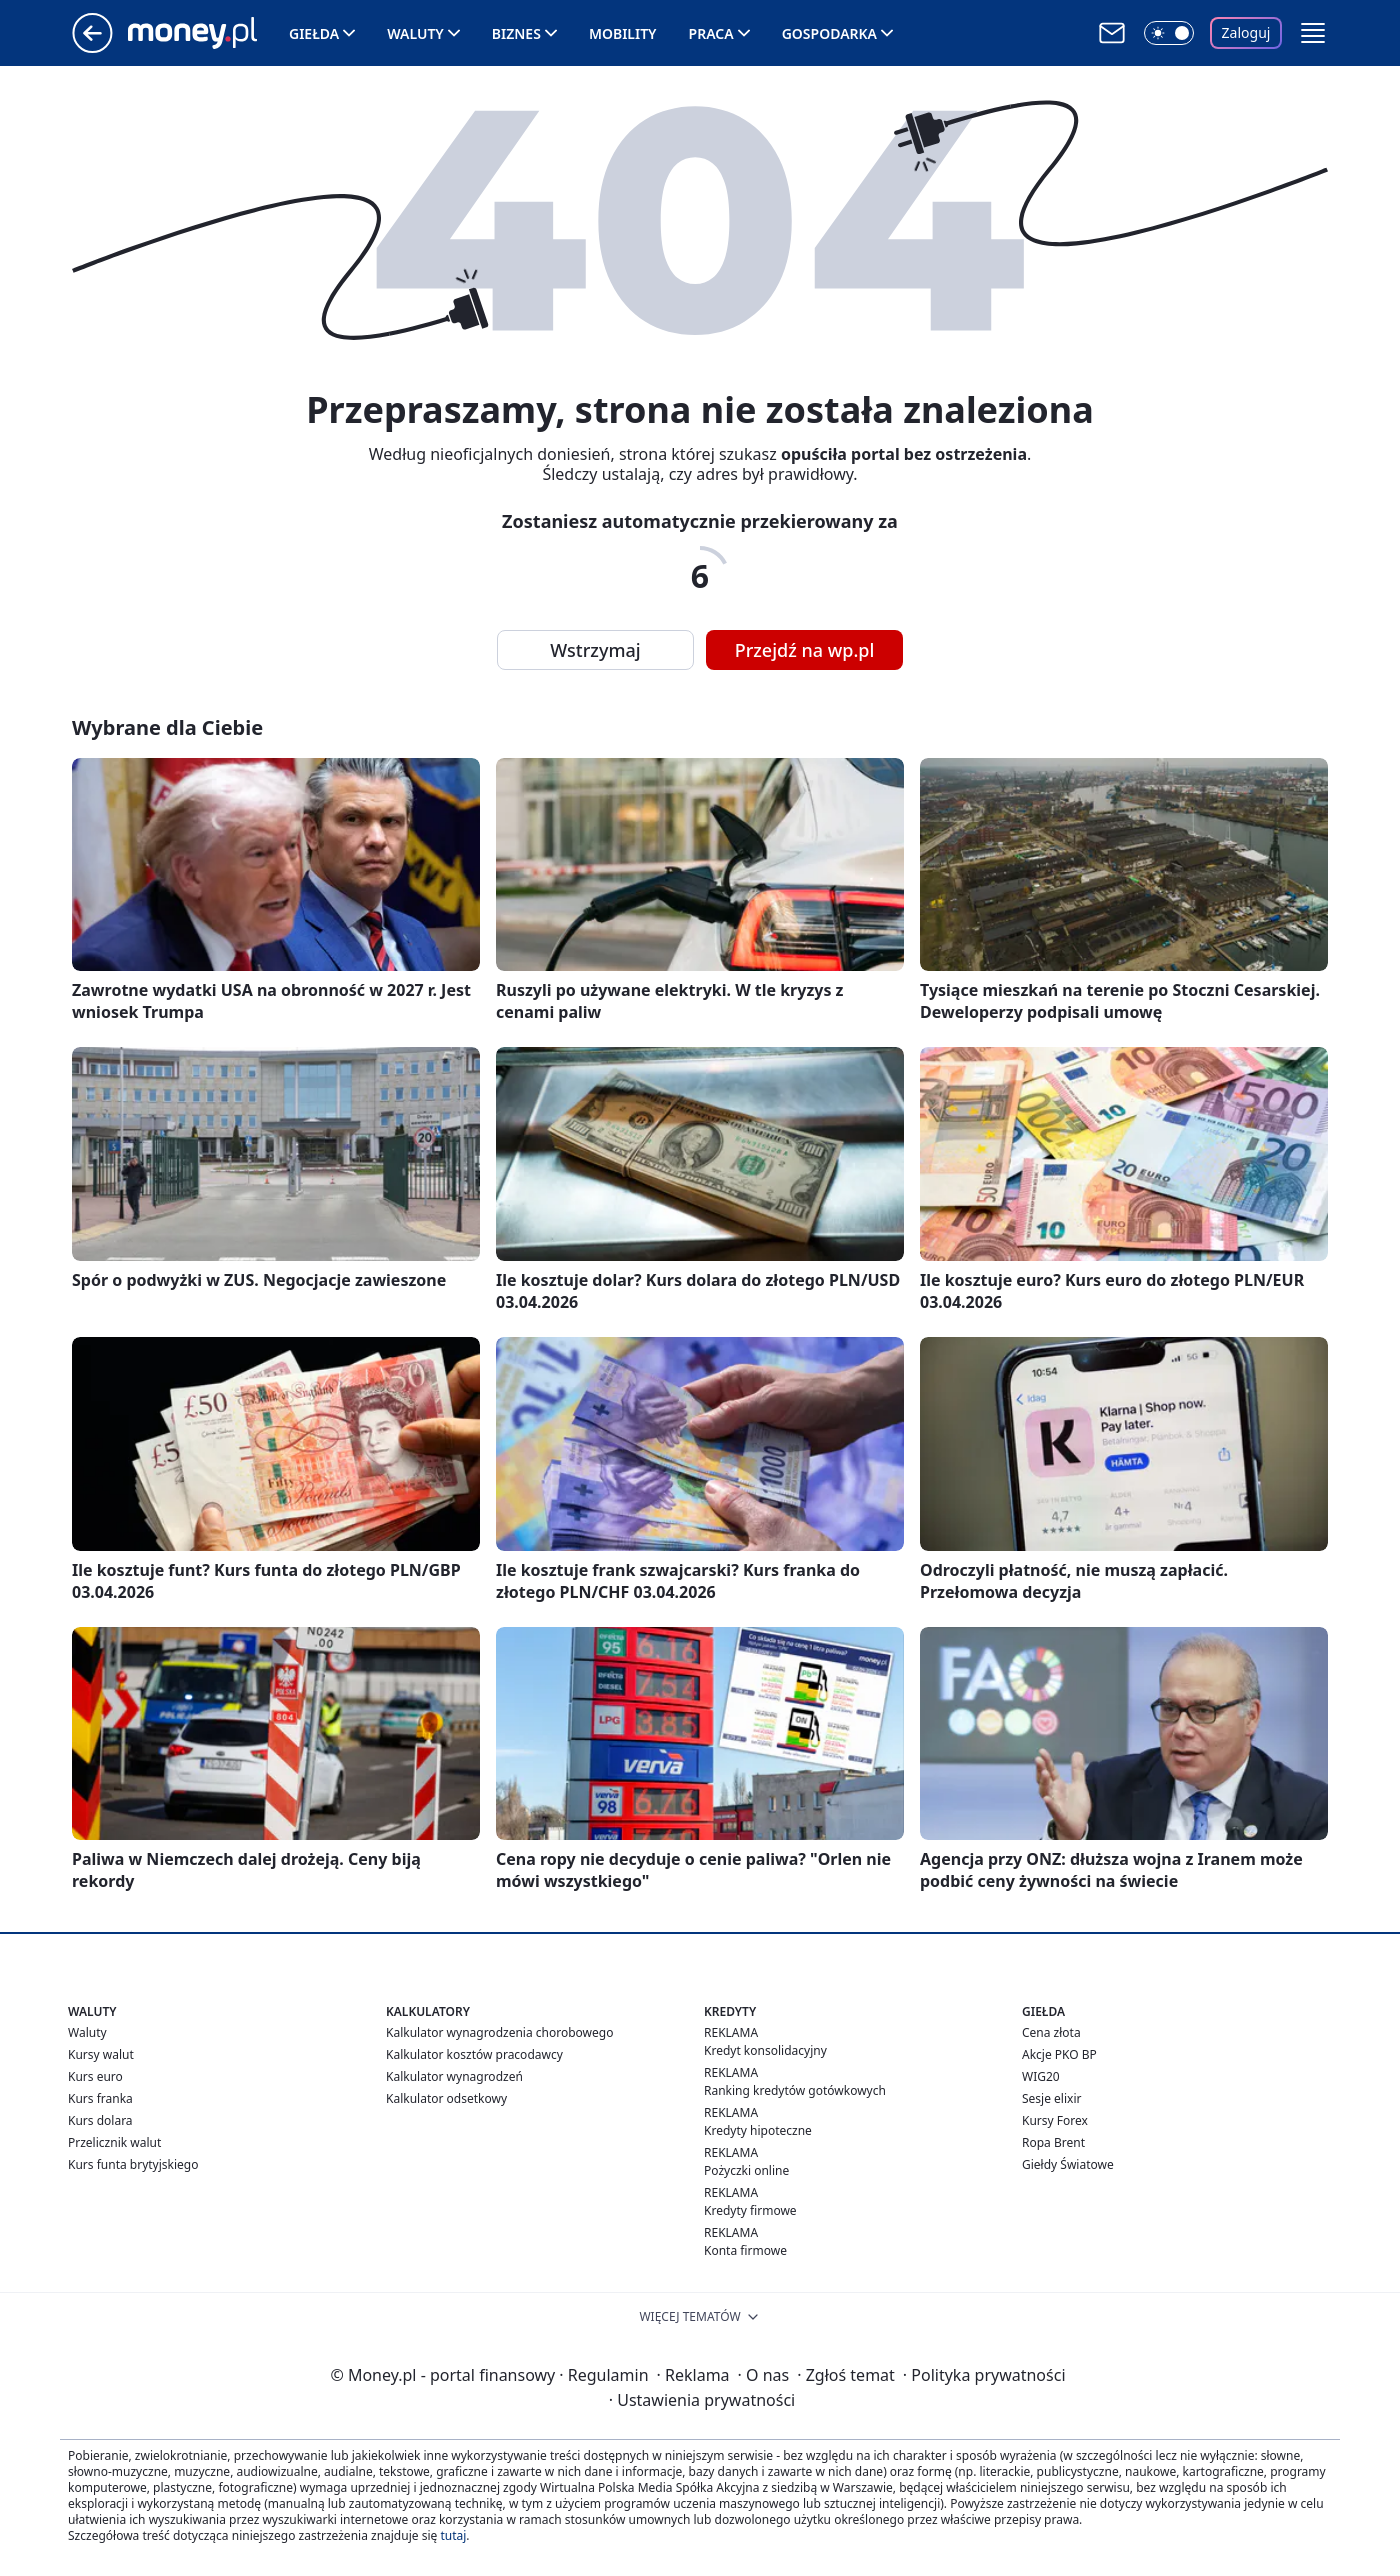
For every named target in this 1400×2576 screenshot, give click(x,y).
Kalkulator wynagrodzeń (454, 2076)
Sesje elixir (1051, 2098)
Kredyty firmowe (750, 2210)
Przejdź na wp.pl (805, 650)
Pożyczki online (746, 2170)
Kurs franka (100, 2098)
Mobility (623, 33)
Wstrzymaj (595, 650)
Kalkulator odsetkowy (446, 2098)
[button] (1313, 33)
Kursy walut (101, 2054)
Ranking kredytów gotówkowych (795, 2090)
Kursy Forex (1055, 2120)
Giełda (314, 33)
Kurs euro (95, 2076)
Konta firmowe (745, 2250)
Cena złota (1051, 2032)
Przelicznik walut (114, 2142)
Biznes (516, 33)
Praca (711, 33)
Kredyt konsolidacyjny (765, 2050)
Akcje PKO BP (1059, 2054)
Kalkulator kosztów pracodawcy (474, 2054)
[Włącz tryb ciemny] (1169, 33)
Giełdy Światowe (1068, 2164)
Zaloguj (1246, 32)
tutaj (453, 2535)
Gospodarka (829, 33)
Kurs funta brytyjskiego (133, 2164)
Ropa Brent (1053, 2142)
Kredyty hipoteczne (758, 2130)
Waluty (415, 33)
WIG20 (1041, 2076)
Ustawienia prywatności (702, 2400)
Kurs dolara (100, 2120)
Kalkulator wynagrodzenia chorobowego (499, 2032)
